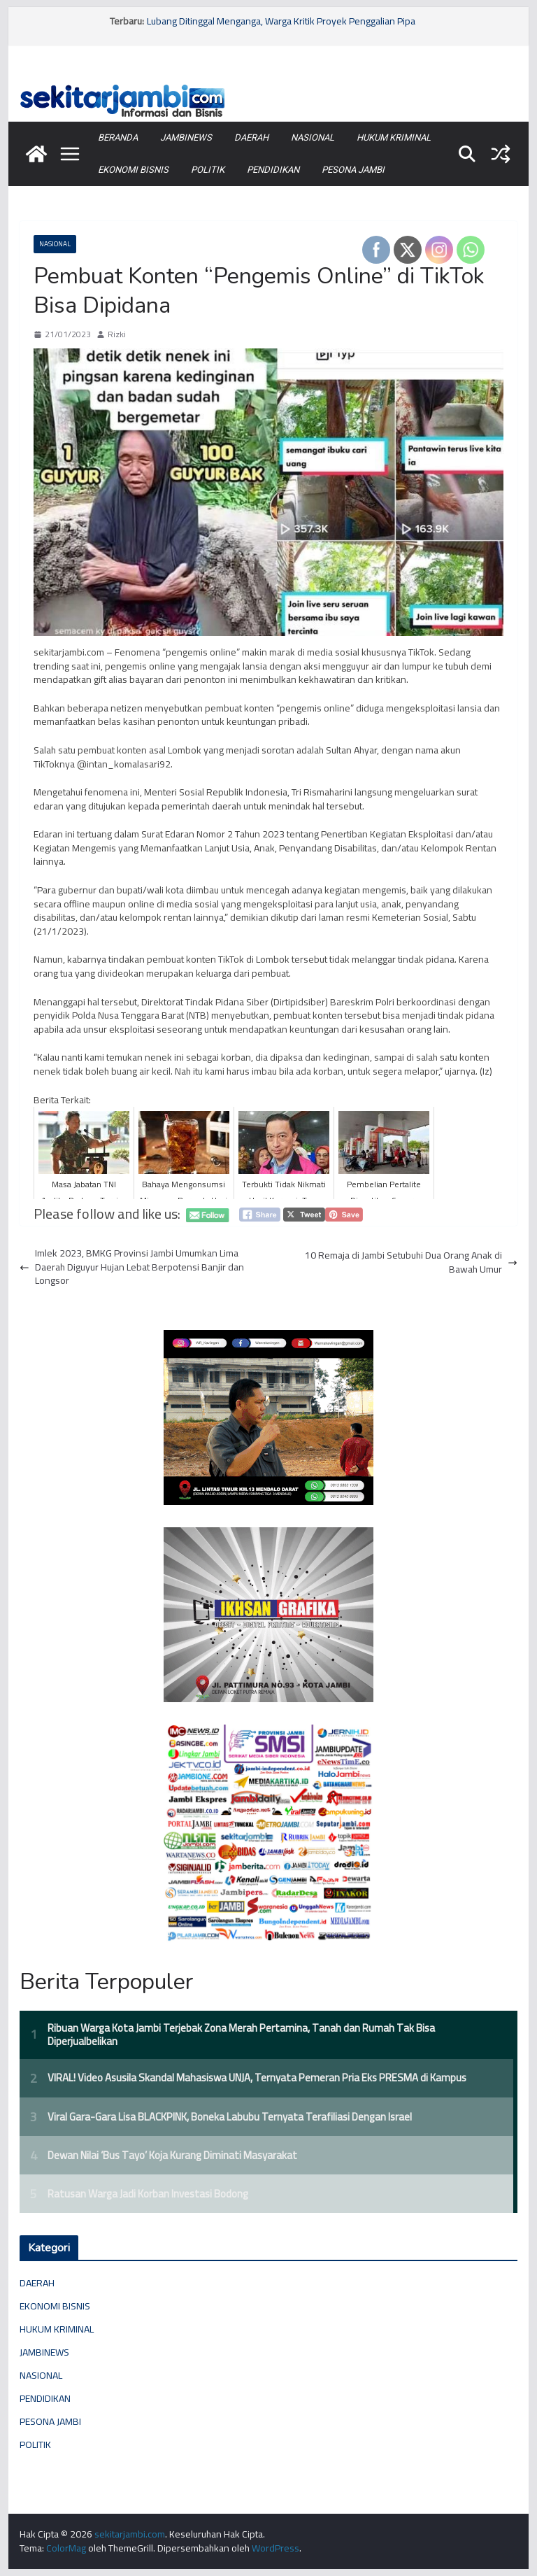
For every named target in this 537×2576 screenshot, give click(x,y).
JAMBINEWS (186, 137)
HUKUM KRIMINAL (394, 137)
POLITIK (207, 169)
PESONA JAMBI (353, 169)
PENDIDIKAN (273, 169)
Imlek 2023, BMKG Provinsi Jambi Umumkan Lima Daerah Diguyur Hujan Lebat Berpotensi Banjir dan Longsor (132, 1267)
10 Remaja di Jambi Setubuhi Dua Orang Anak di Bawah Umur (411, 1262)
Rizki (117, 335)
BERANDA (118, 137)
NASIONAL (312, 137)
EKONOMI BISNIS (133, 169)
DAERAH (251, 137)
